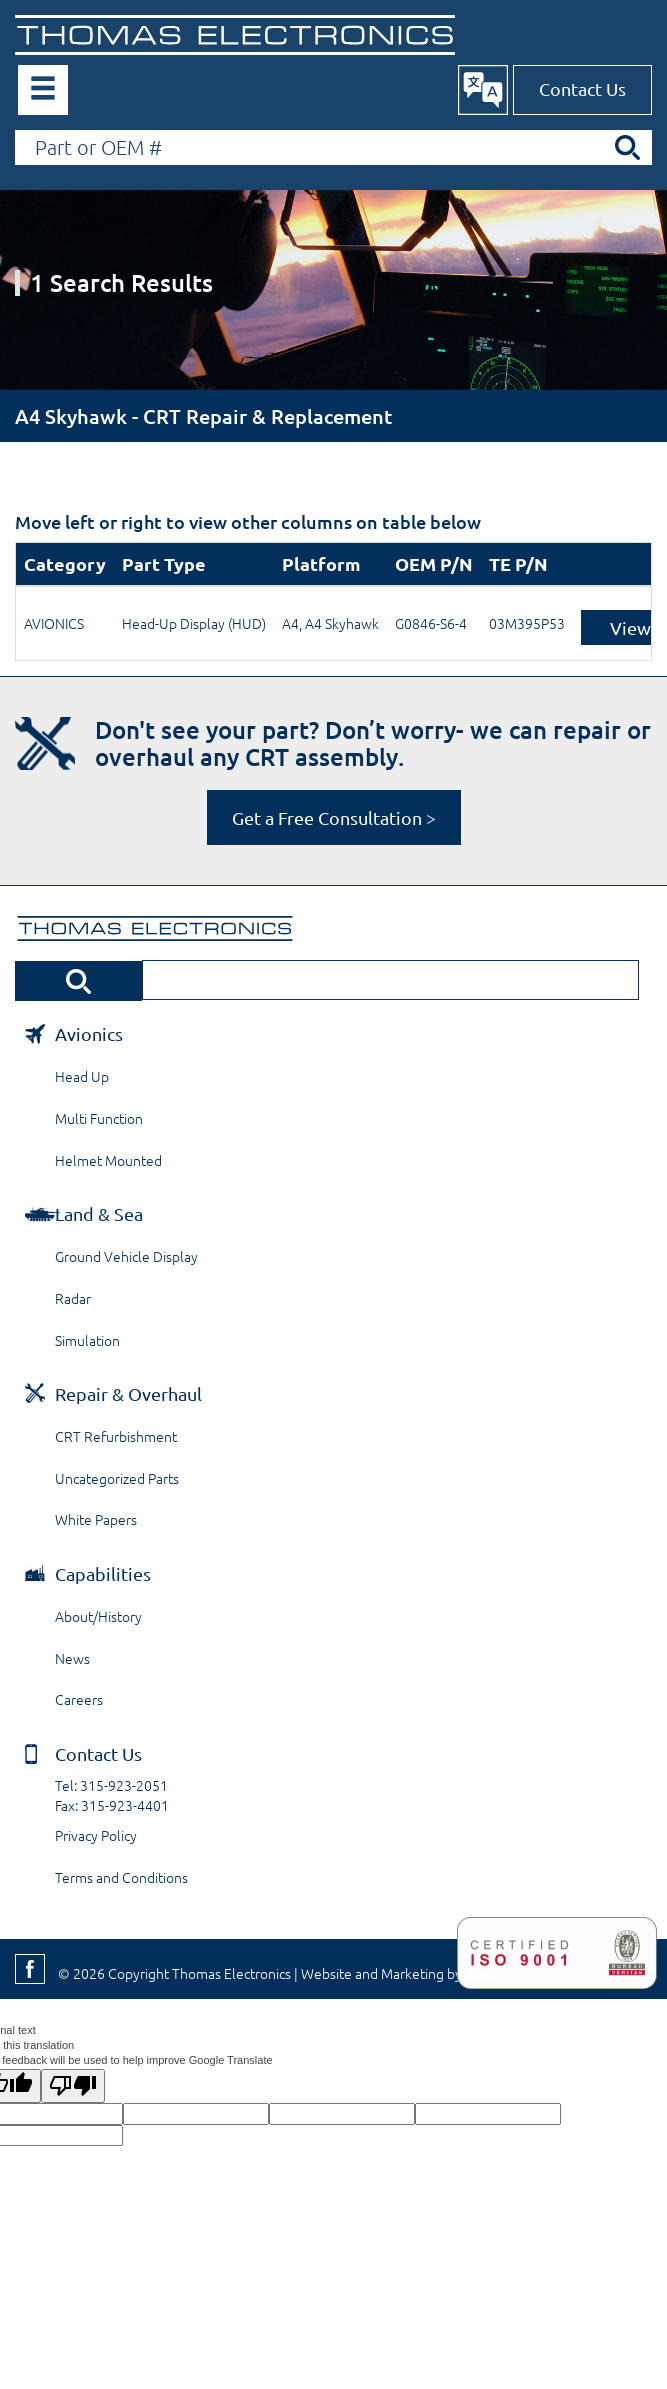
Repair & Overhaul (128, 1393)
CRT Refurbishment (116, 1436)
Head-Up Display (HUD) (194, 623)
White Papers (96, 1519)
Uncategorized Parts (117, 1478)
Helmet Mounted (108, 1160)
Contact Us (582, 88)
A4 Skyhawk (342, 623)
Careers (79, 1699)
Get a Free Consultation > (334, 817)
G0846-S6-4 (431, 623)
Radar (73, 1298)
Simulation (87, 1340)
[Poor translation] (73, 2086)
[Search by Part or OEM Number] (333, 147)
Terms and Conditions (121, 1877)
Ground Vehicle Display (126, 1256)
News (72, 1658)
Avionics (89, 1033)
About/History (98, 1616)
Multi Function (99, 1118)
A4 (290, 623)
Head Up (82, 1076)
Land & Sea (99, 1213)
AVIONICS (54, 623)
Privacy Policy (96, 1835)
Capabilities (103, 1573)
